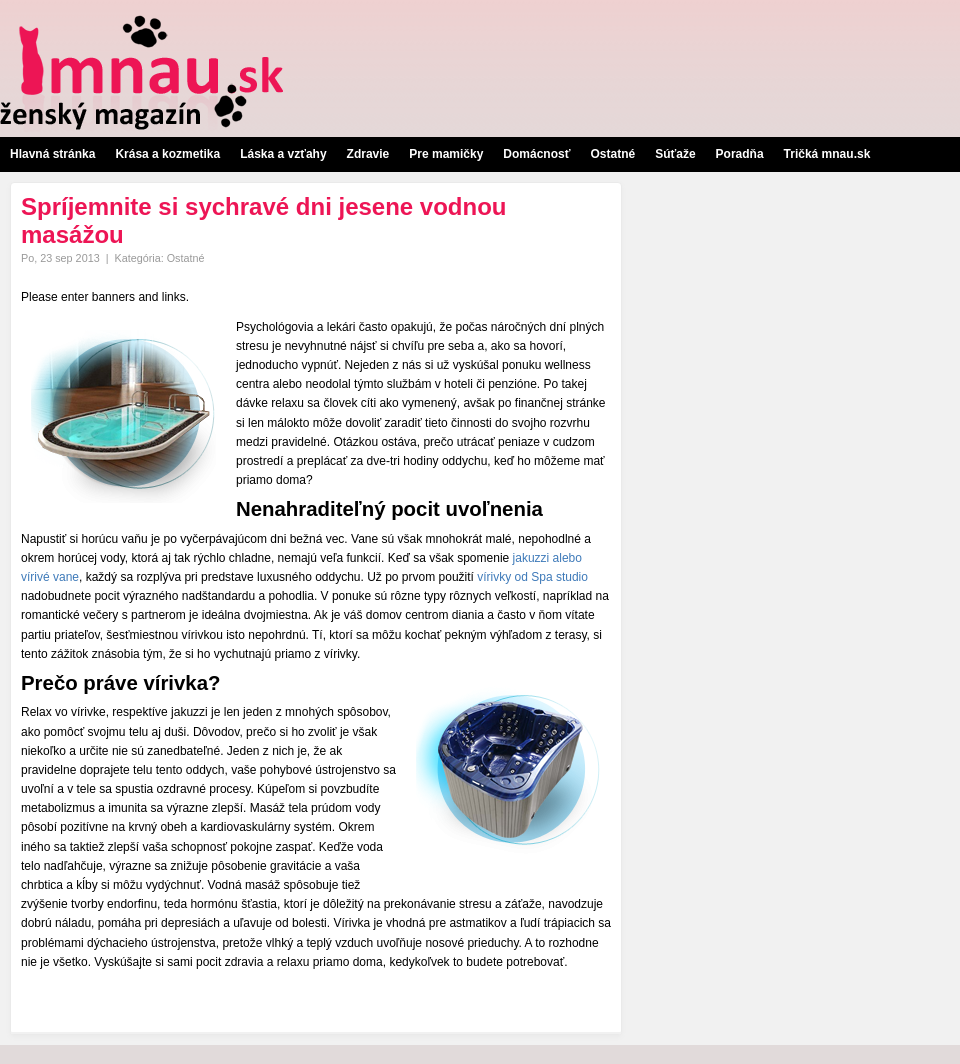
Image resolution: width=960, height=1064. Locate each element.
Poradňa (740, 154)
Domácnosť (536, 154)
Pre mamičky (446, 154)
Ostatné (612, 154)
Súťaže (675, 154)
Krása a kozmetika (167, 154)
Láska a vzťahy (283, 154)
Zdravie (368, 154)
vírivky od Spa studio (532, 577)
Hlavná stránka (52, 154)
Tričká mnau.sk (827, 154)
